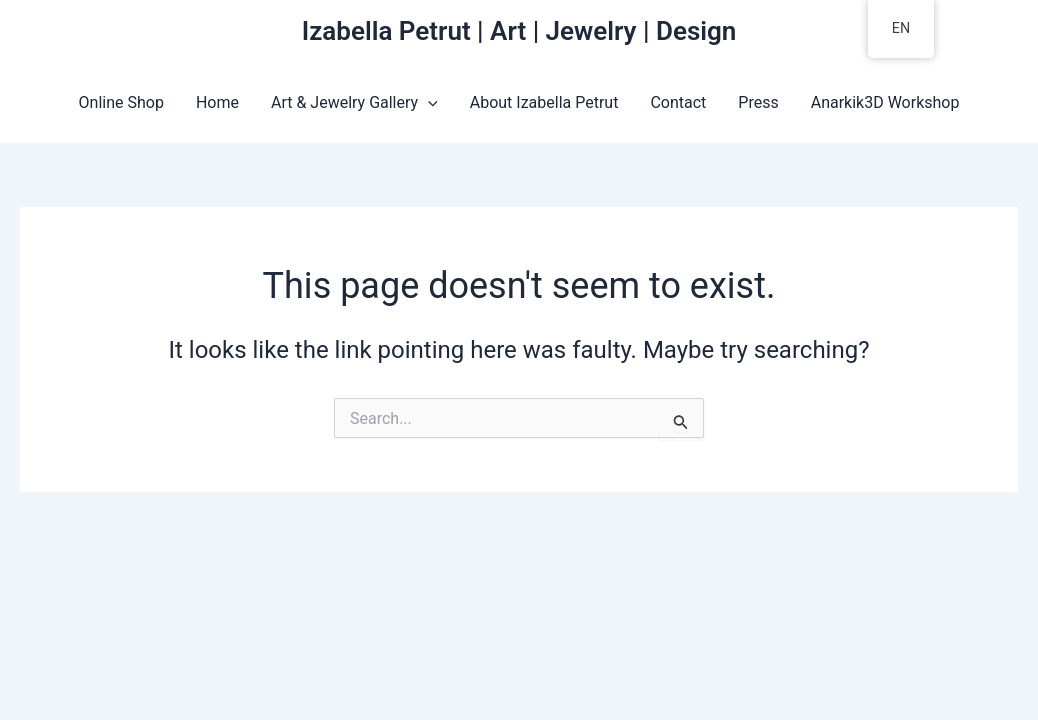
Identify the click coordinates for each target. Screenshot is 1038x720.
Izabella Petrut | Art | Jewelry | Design (519, 31)
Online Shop (121, 102)
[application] (428, 103)
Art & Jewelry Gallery (354, 103)
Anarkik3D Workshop (885, 102)
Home (217, 102)
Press (758, 102)
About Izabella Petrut (544, 102)
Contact (678, 102)
